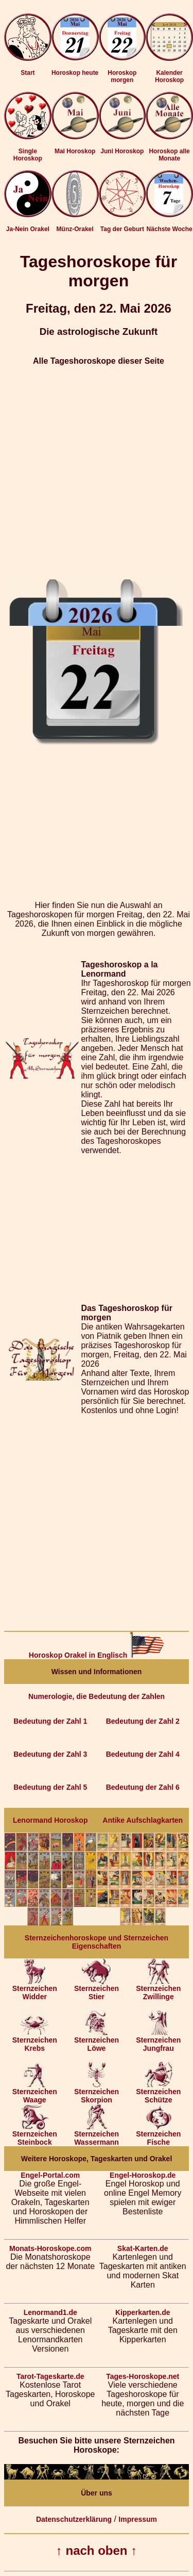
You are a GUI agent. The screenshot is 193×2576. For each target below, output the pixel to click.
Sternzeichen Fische (158, 2134)
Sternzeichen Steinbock (34, 2134)
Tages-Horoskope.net (142, 2376)
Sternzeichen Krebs (34, 2040)
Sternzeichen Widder (34, 1989)
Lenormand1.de (50, 2312)
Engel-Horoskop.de (143, 2175)
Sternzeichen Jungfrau (158, 2040)
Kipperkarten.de (142, 2312)
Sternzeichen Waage (34, 2092)
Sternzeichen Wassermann (96, 2134)
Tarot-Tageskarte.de (50, 2376)
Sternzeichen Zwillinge (158, 1989)
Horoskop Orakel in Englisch (96, 1655)
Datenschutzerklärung (74, 2519)
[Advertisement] (96, 472)
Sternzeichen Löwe (96, 2040)
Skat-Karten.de (142, 2248)
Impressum (137, 2519)
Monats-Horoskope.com (50, 2248)
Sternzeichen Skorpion (96, 2092)
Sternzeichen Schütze (158, 2092)
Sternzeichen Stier (96, 1989)
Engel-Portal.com (50, 2175)
